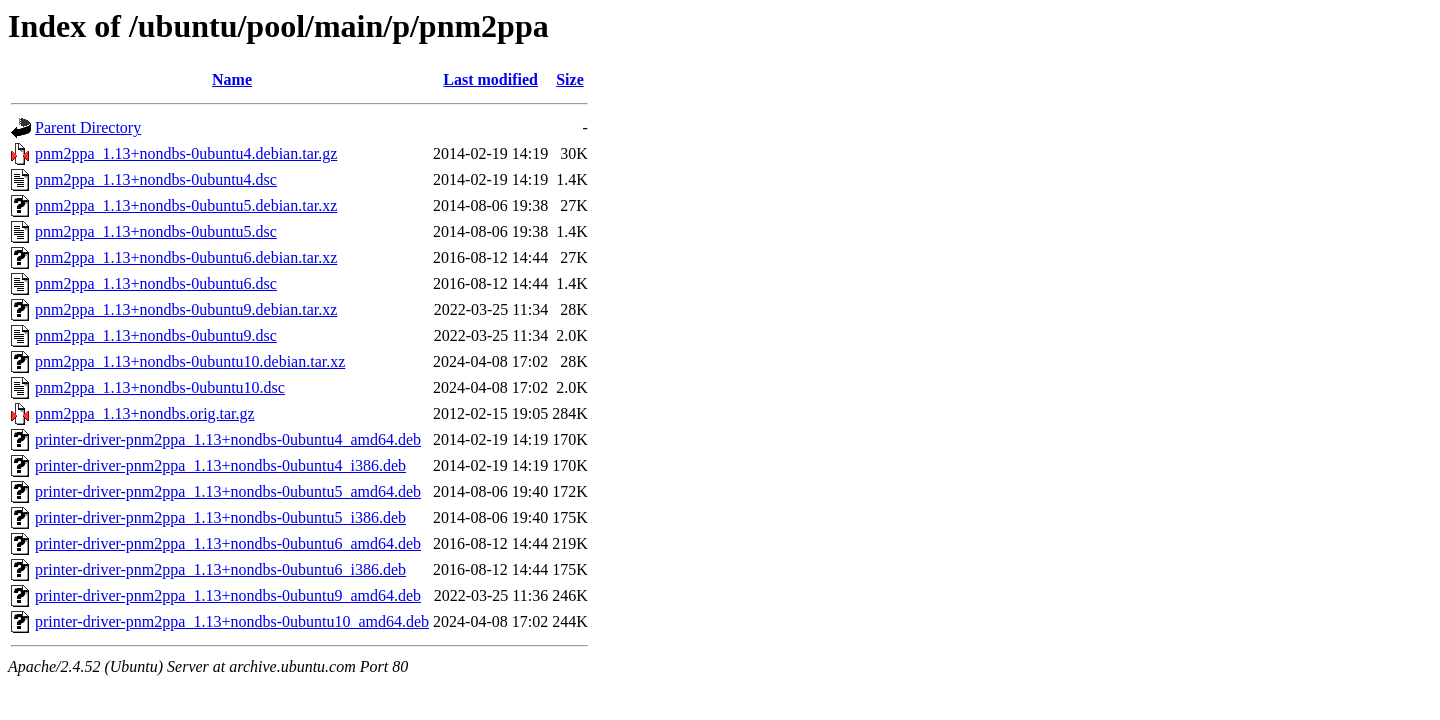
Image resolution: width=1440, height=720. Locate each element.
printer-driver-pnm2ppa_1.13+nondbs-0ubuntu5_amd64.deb (228, 491)
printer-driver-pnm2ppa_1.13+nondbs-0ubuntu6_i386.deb (220, 569)
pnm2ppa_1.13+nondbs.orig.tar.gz (145, 413)
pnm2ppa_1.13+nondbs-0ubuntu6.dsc (156, 283)
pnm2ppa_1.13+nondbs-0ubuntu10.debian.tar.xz (190, 361)
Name (232, 79)
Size (570, 79)
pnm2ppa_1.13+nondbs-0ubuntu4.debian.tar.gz (186, 153)
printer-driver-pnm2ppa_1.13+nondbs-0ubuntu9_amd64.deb (228, 595)
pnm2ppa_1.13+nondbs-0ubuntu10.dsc (160, 387)
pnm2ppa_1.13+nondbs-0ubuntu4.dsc (156, 179)
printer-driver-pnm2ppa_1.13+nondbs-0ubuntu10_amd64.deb (232, 621)
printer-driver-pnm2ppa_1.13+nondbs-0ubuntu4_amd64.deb (228, 439)
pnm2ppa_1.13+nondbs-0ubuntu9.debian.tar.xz (186, 309)
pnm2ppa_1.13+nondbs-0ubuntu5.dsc (156, 231)
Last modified (490, 79)
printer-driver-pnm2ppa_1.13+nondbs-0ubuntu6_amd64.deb (228, 543)
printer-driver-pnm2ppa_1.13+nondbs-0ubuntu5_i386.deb (220, 517)
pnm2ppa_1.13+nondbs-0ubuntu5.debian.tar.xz (186, 205)
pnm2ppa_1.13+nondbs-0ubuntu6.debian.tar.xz (186, 257)
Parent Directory (88, 127)
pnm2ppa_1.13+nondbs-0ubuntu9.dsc (156, 335)
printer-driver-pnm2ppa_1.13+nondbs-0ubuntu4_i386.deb (220, 465)
